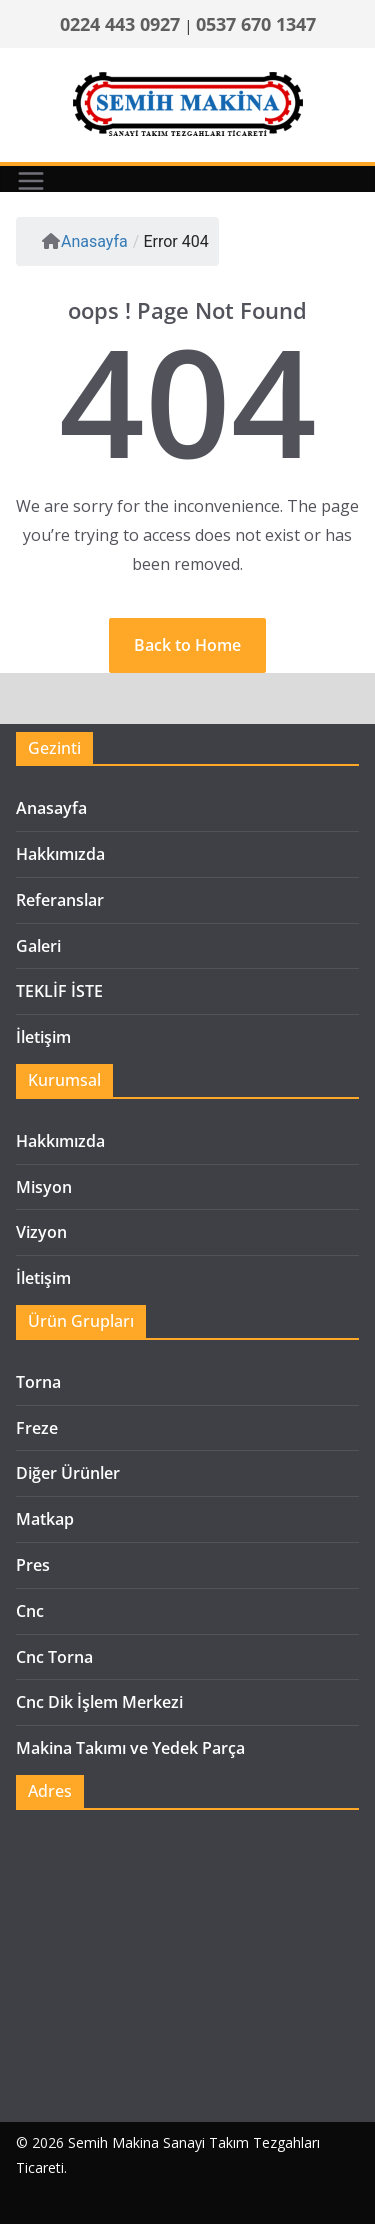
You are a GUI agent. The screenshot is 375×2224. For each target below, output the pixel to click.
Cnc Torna (54, 1657)
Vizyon (41, 1232)
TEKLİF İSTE (59, 991)
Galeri (38, 946)
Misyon (44, 1187)
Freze (37, 1428)
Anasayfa (85, 241)
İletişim (43, 1037)
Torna (38, 1382)
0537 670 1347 (256, 24)
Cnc (30, 1611)
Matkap (45, 1519)
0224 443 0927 (120, 24)
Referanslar (60, 900)
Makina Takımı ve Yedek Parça (130, 1748)
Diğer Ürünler (68, 1473)
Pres (33, 1565)
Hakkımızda (60, 854)
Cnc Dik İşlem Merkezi (99, 1702)
